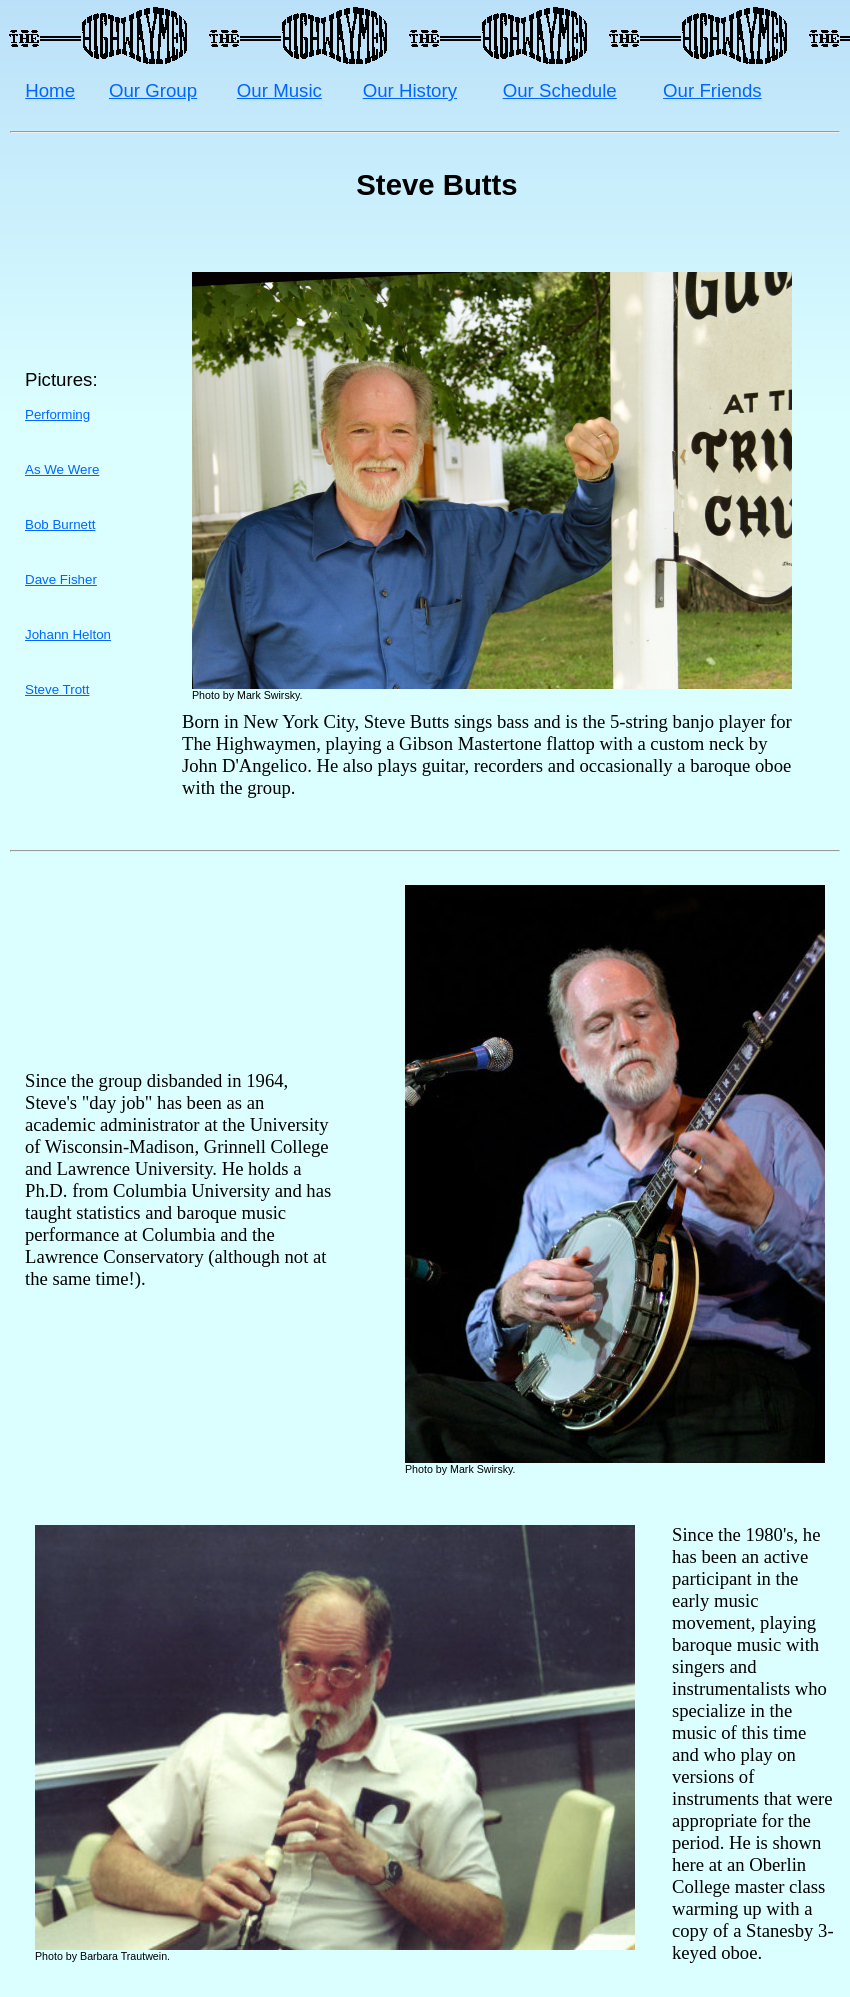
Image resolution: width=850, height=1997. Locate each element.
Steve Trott (57, 689)
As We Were (62, 469)
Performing (57, 414)
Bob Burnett (60, 524)
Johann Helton (68, 634)
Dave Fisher (61, 579)
